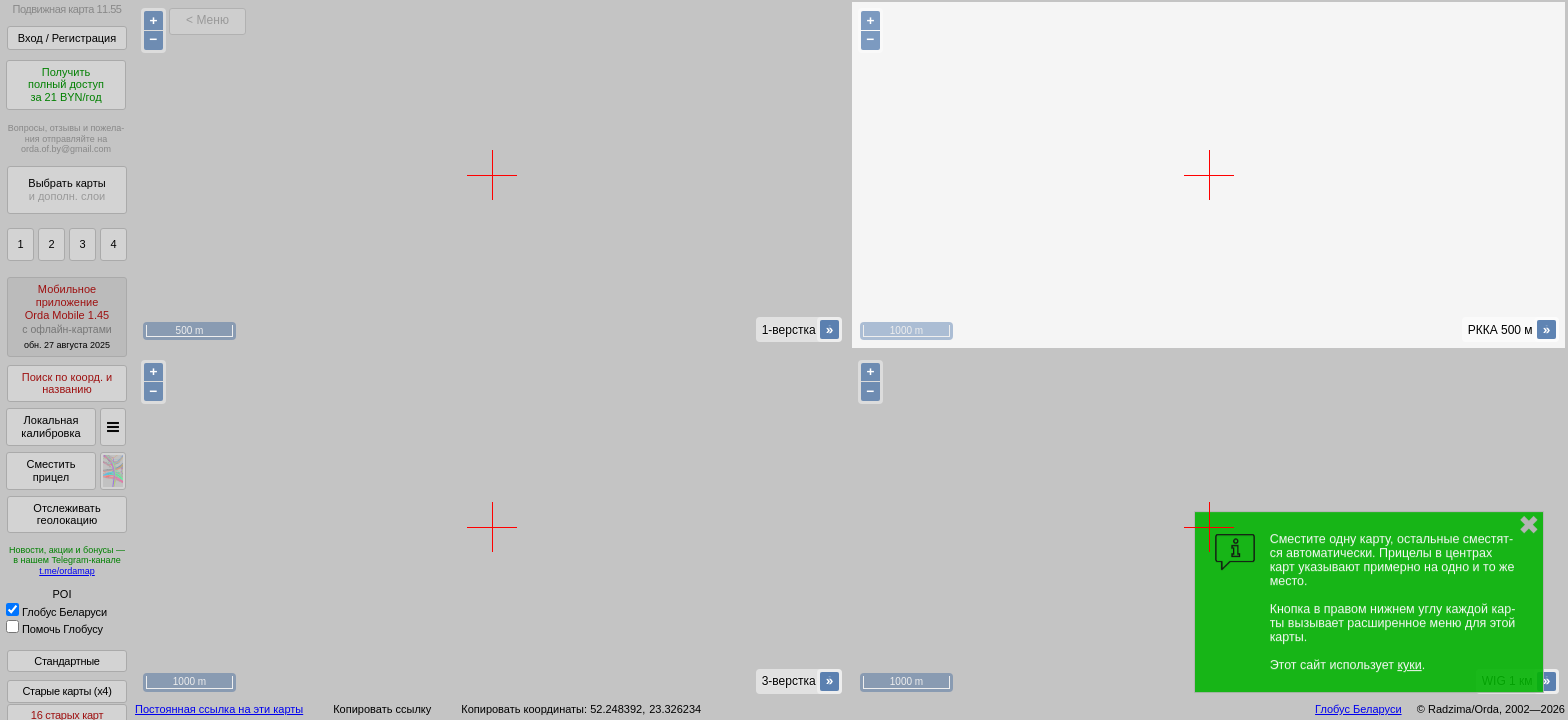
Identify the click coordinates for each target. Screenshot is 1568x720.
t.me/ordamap (67, 571)
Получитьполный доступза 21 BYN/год (66, 84)
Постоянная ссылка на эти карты (219, 709)
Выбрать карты (66, 189)
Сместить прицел (50, 470)
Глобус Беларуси (56, 612)
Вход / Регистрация (67, 38)
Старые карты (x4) (66, 691)
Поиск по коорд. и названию (67, 383)
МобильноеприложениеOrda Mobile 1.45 (67, 316)
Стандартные (66, 661)
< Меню (207, 20)
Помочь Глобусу (54, 629)
